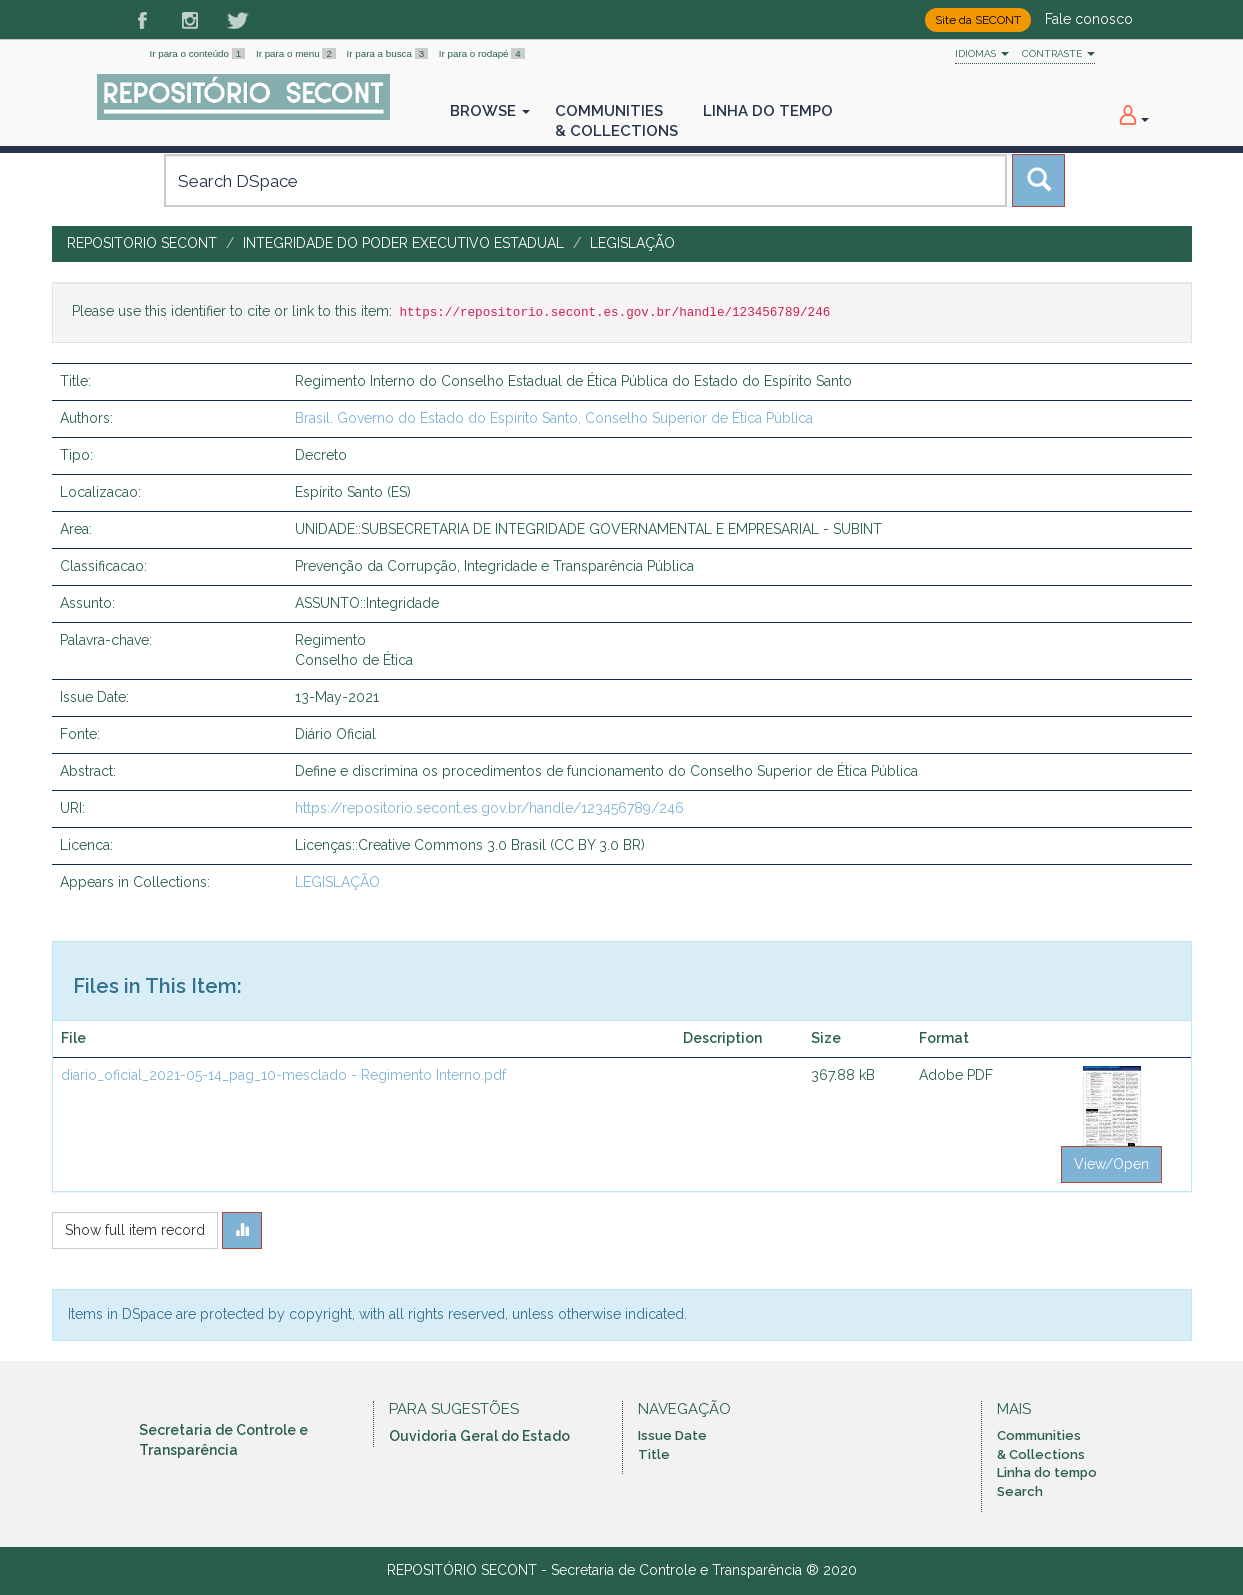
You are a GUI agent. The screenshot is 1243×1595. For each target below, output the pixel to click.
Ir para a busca (389, 53)
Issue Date (672, 1435)
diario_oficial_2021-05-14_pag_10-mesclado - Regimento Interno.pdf (283, 1075)
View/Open (1111, 1164)
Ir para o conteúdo (199, 53)
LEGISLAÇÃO (632, 243)
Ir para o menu (297, 53)
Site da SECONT (978, 20)
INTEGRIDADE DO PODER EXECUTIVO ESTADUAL (403, 243)
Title (654, 1454)
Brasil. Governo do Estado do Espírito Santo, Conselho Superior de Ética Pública (554, 418)
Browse (490, 111)
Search (1020, 1491)
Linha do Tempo (768, 111)
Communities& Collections (616, 121)
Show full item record (135, 1230)
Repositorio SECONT (142, 243)
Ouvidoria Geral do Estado (479, 1436)
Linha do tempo (1047, 1472)
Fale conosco (1089, 19)
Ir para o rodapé (482, 53)
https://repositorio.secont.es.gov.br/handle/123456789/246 (489, 808)
